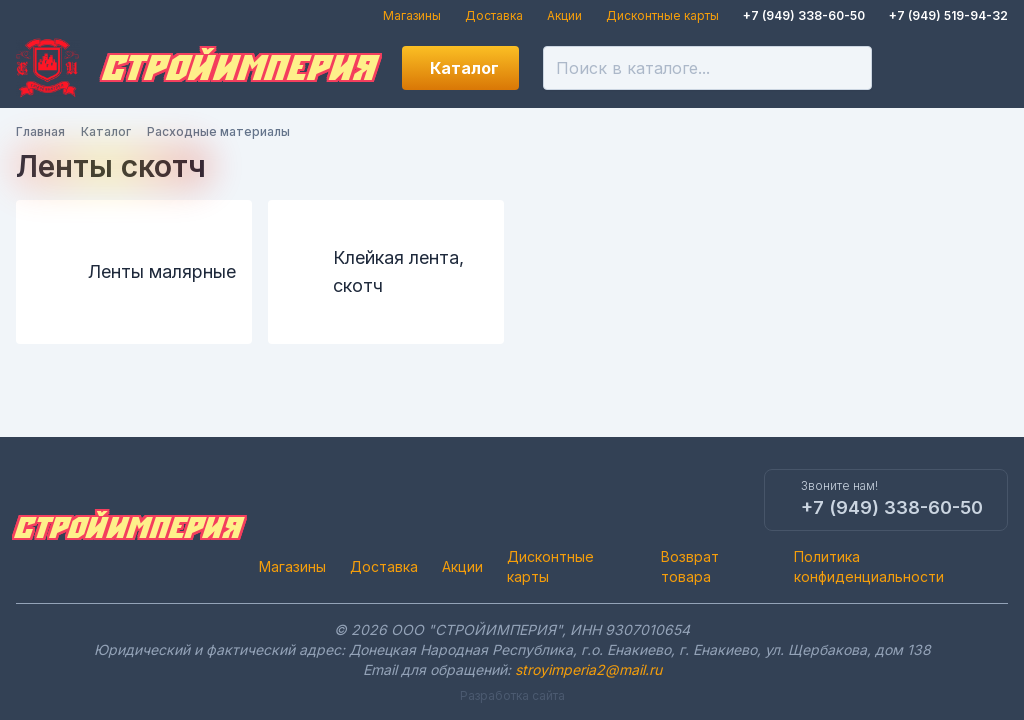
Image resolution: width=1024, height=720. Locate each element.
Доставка (494, 15)
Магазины (412, 15)
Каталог (464, 68)
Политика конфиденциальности (869, 566)
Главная (40, 131)
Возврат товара (690, 566)
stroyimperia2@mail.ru (588, 669)
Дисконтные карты (662, 15)
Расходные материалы (218, 131)
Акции (564, 15)
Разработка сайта (512, 695)
